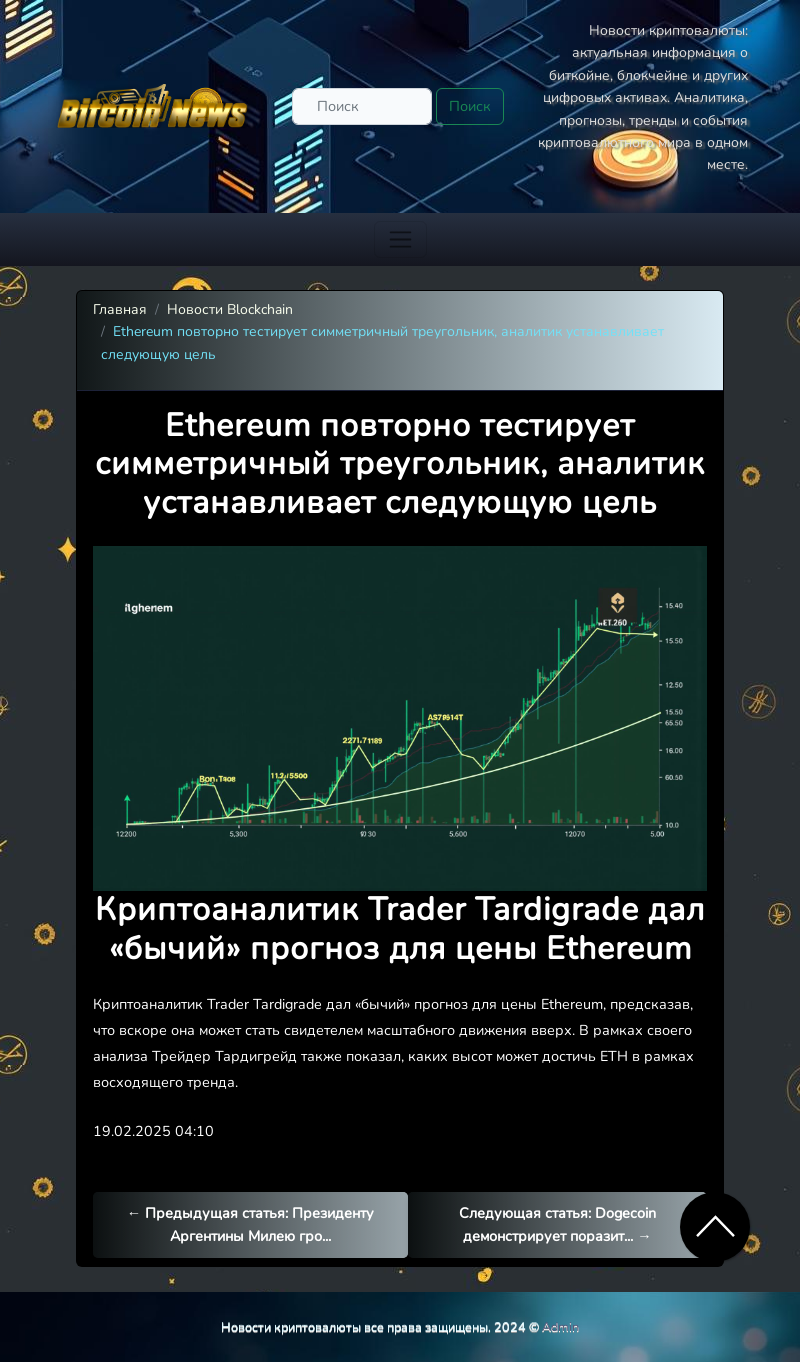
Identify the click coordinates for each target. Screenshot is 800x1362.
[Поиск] (362, 106)
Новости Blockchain (230, 309)
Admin (560, 1326)
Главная (120, 309)
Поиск (470, 106)
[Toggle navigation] (400, 239)
